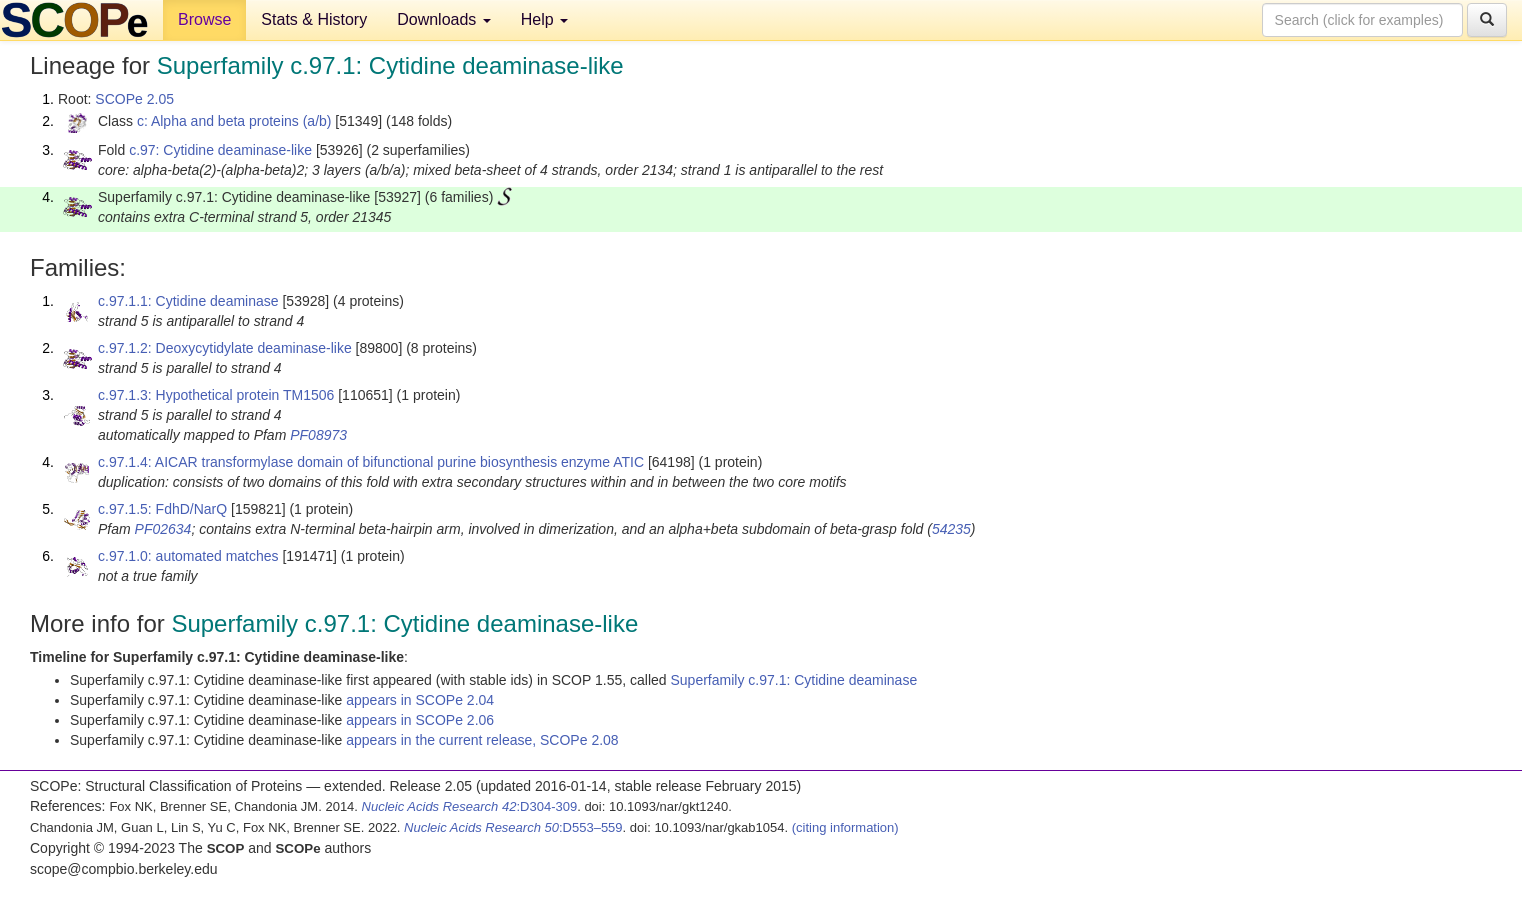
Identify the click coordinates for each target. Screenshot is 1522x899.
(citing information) (845, 827)
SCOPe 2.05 (134, 99)
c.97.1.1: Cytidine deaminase (188, 301)
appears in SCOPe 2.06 (420, 720)
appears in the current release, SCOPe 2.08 (482, 740)
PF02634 (163, 529)
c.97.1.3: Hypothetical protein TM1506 (216, 395)
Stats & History (314, 19)
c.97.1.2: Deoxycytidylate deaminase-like (225, 348)
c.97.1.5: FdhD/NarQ (162, 509)
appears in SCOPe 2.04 (420, 700)
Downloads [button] (444, 19)
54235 (951, 529)
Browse (204, 19)
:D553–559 (513, 827)
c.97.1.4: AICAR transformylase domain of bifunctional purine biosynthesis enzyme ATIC (371, 462)
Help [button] (544, 19)
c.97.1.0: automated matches (188, 556)
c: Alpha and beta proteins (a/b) (234, 121)
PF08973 (318, 435)
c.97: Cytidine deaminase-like (220, 150)
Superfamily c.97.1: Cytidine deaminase (793, 680)
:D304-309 (470, 806)
